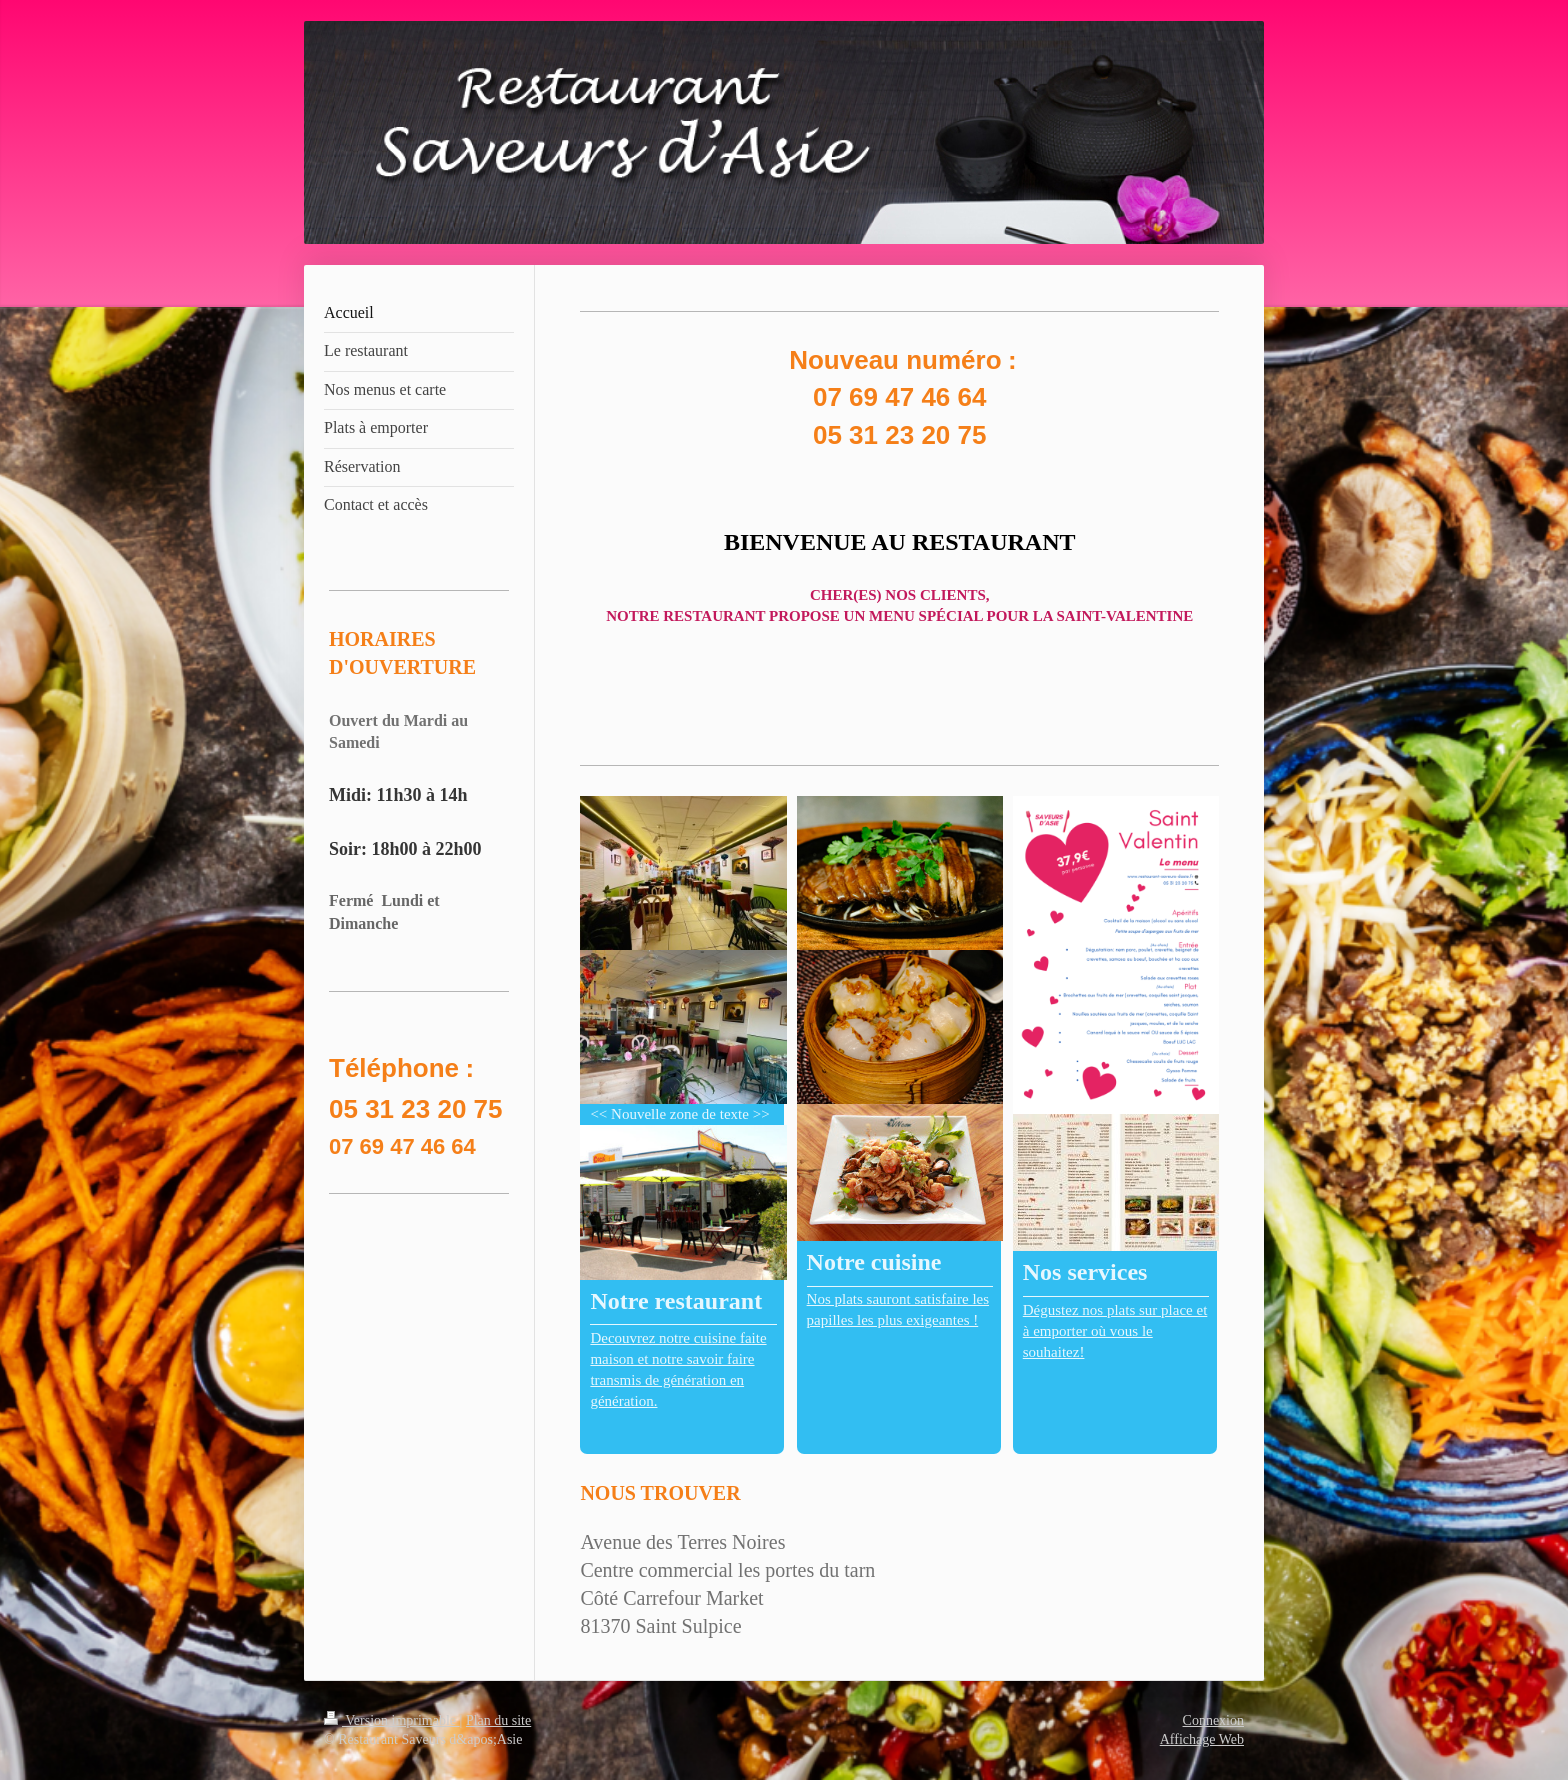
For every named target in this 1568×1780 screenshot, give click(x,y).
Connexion (1213, 1720)
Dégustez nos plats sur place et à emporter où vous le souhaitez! (1115, 1331)
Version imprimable (392, 1720)
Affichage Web (1202, 1739)
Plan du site (498, 1720)
